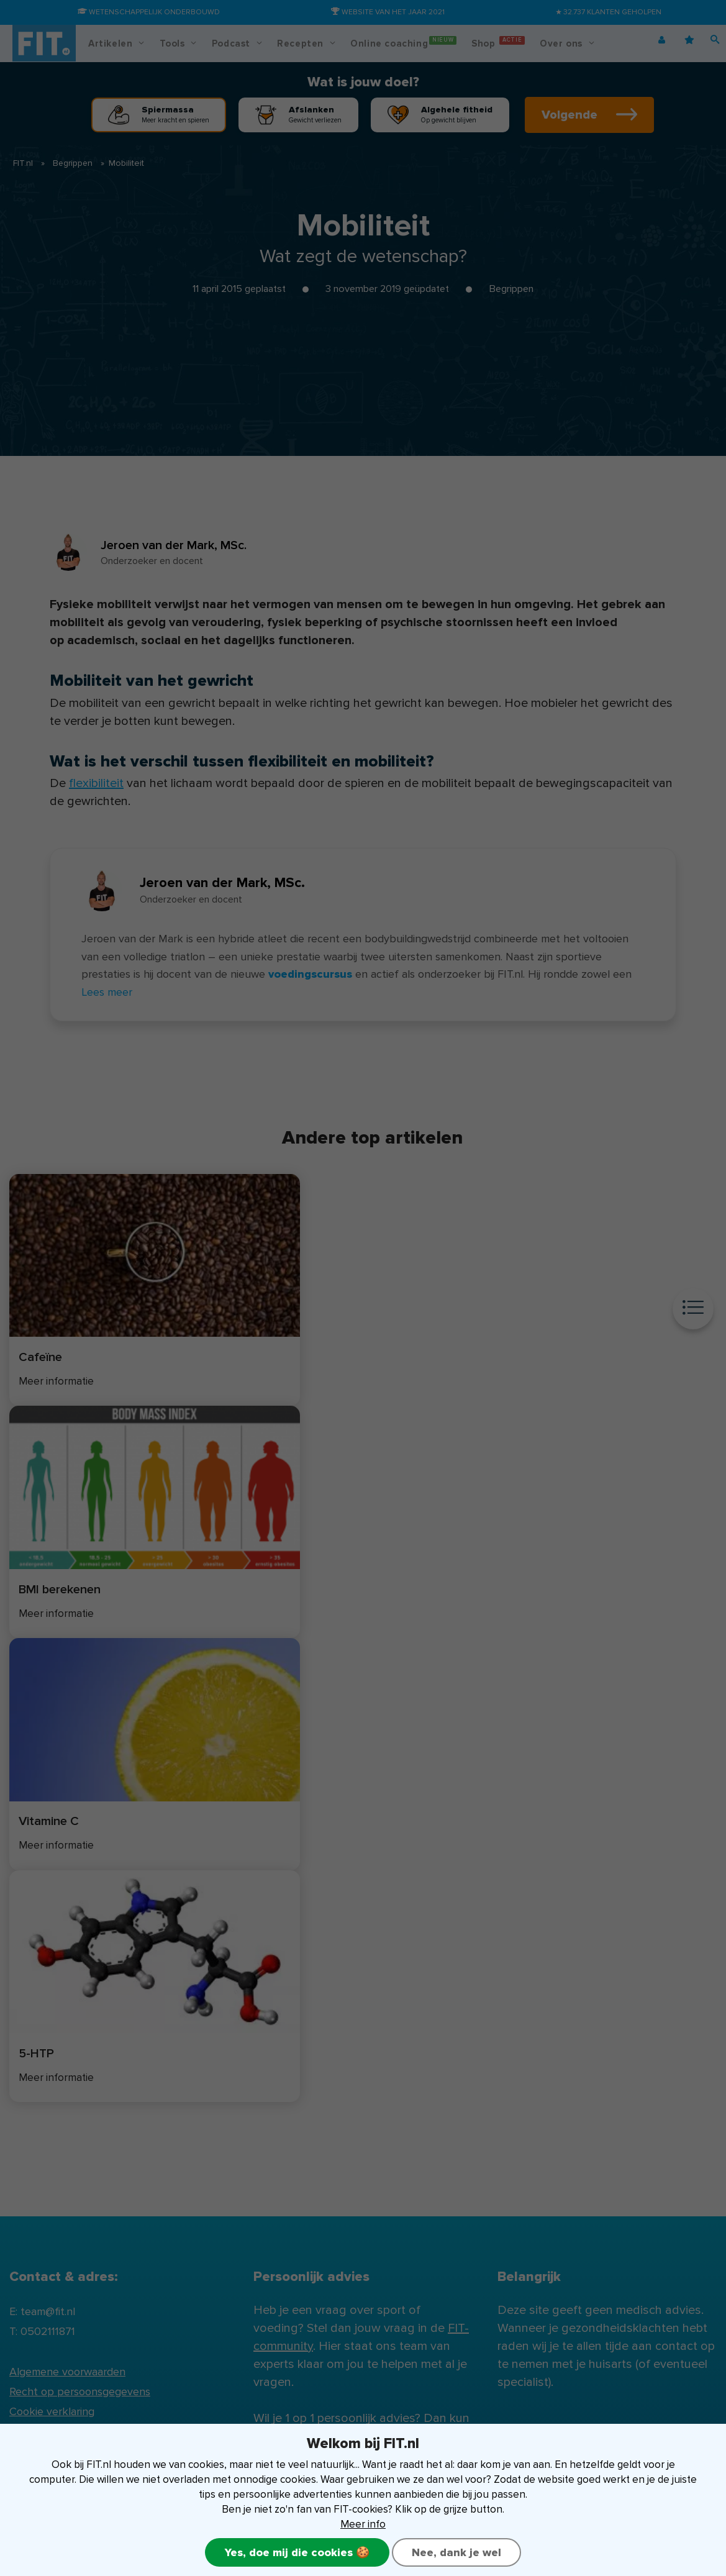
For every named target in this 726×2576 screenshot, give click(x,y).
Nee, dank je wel (457, 2552)
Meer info (363, 2524)
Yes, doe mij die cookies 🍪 (297, 2552)
